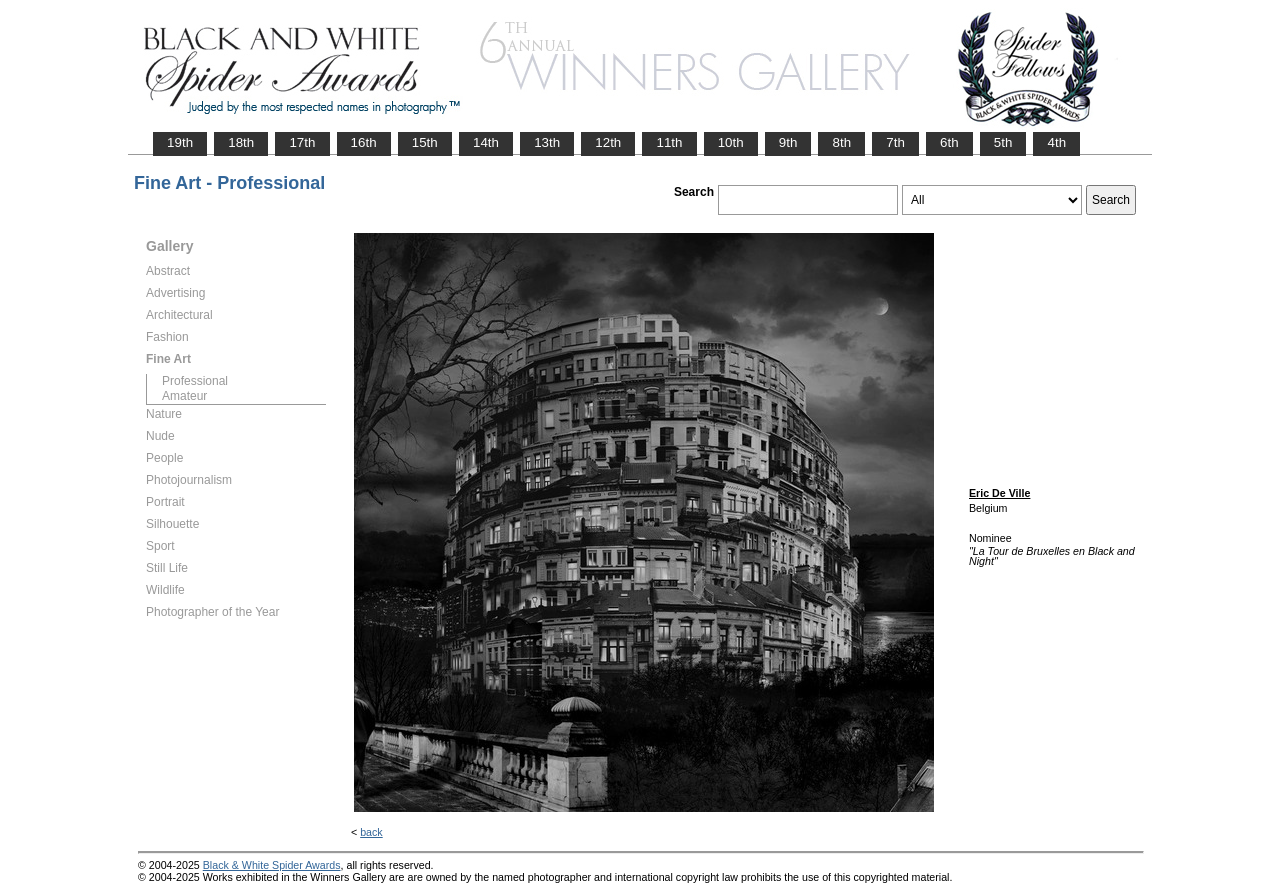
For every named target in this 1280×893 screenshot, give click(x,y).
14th (486, 142)
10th (731, 142)
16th (364, 142)
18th (241, 142)
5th (1003, 142)
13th (547, 142)
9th (788, 142)
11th (669, 142)
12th (608, 142)
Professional (195, 381)
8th (841, 142)
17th (302, 142)
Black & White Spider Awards (272, 865)
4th (1056, 142)
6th (949, 142)
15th (425, 142)
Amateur (184, 396)
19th (180, 142)
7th (895, 142)
